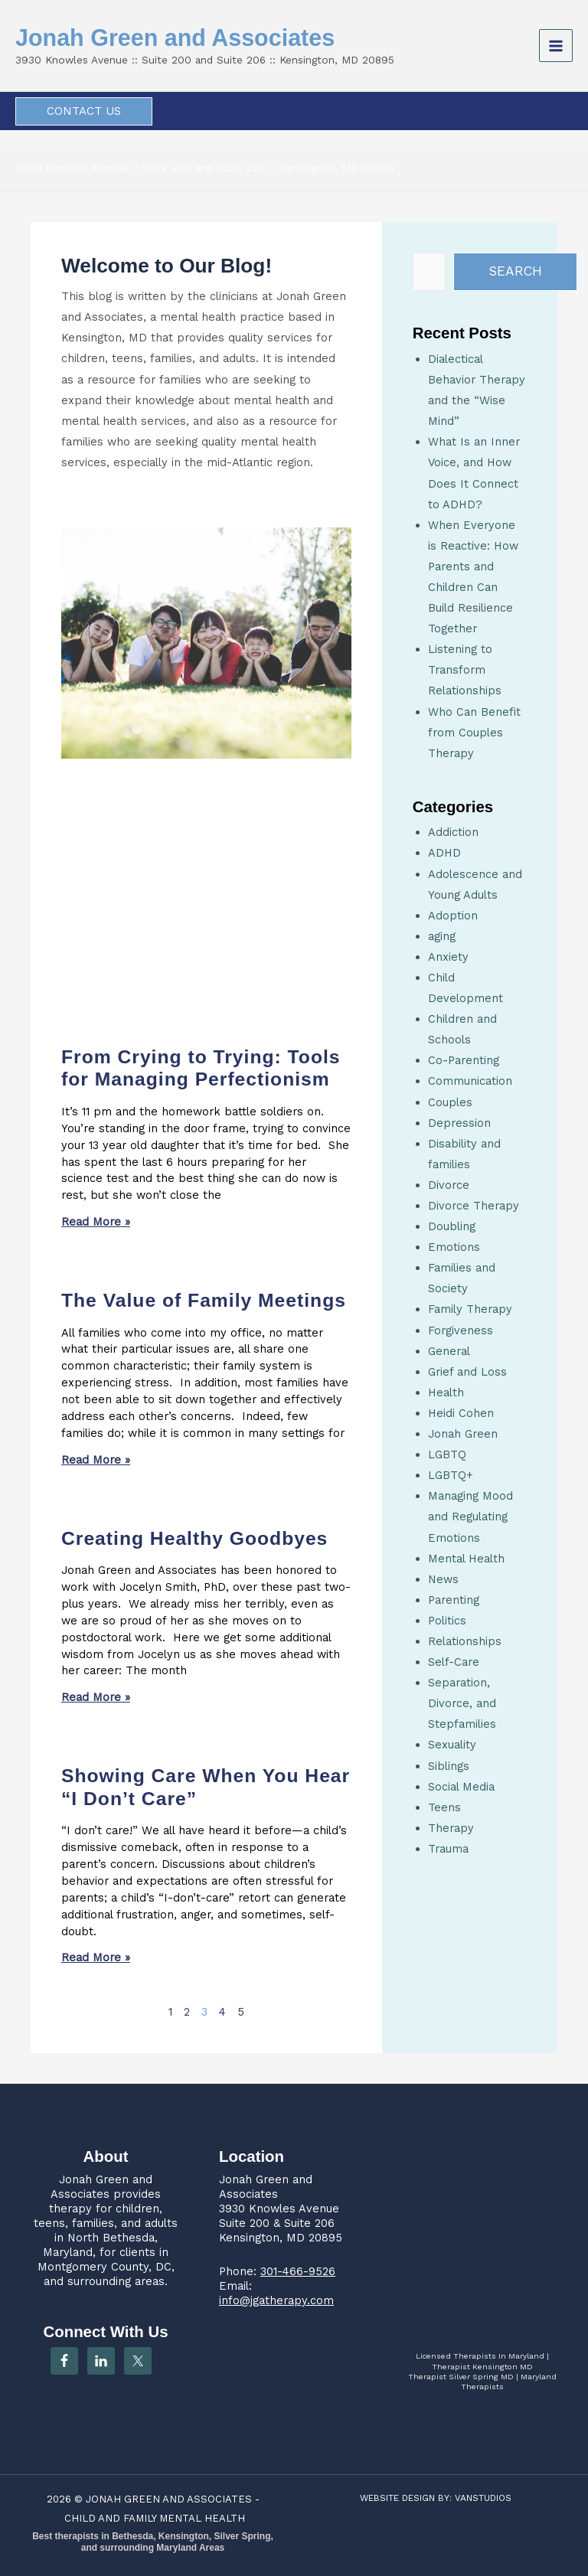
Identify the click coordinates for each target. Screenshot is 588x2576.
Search (515, 271)
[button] (83, 111)
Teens (444, 1807)
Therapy (451, 1828)
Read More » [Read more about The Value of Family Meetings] (95, 1460)
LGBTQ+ (450, 1475)
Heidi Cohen (461, 1413)
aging (442, 936)
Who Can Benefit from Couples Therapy (474, 732)
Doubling (451, 1226)
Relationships (464, 1641)
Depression (459, 1123)
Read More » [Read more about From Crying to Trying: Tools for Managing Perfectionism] (95, 1222)
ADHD (444, 853)
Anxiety (448, 957)
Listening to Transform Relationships (464, 669)
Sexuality (452, 1745)
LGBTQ (447, 1454)
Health (446, 1392)
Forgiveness (460, 1330)
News (443, 1579)
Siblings (448, 1766)
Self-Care (453, 1662)
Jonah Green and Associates (182, 37)
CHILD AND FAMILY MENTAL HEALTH (154, 2518)
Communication (470, 1081)
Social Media (461, 1787)
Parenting (453, 1600)
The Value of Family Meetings (203, 1300)
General (449, 1351)
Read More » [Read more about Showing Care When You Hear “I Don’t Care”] (95, 1957)
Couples (450, 1102)
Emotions (454, 1247)
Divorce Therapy (473, 1206)
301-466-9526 (297, 2271)
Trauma (448, 1849)
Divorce (448, 1185)
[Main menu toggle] (556, 46)
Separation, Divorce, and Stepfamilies (462, 1703)
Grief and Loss (467, 1372)
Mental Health (466, 1559)
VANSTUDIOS (483, 2498)
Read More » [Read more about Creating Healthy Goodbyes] (95, 1697)
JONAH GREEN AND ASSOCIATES (169, 2499)
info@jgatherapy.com (276, 2300)
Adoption (453, 915)
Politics (447, 1621)
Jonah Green (463, 1434)
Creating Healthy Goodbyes (194, 1538)
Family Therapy (470, 1309)
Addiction (453, 832)
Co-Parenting (463, 1060)
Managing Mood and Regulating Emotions (470, 1516)
